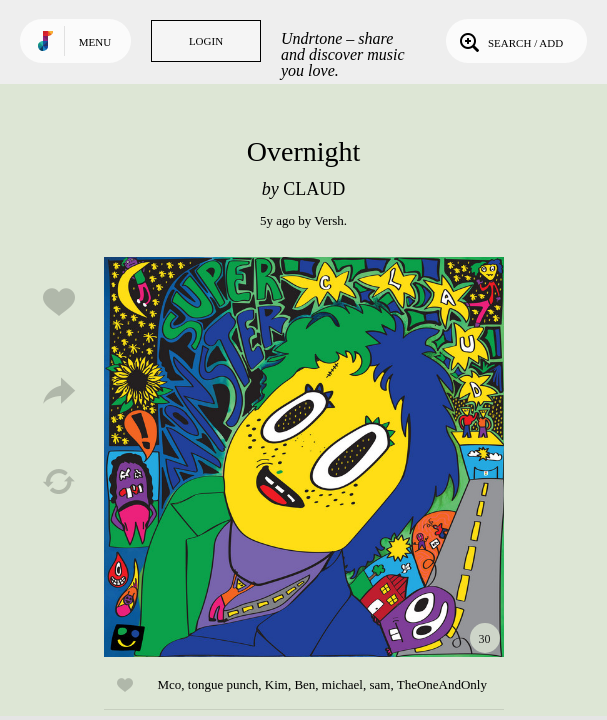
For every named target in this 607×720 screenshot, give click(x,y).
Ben (304, 684)
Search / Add (509, 41)
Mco (170, 684)
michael (342, 684)
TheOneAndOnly (442, 684)
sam (379, 684)
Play (304, 457)
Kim (276, 684)
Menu (95, 42)
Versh (329, 220)
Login (206, 41)
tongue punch (223, 684)
